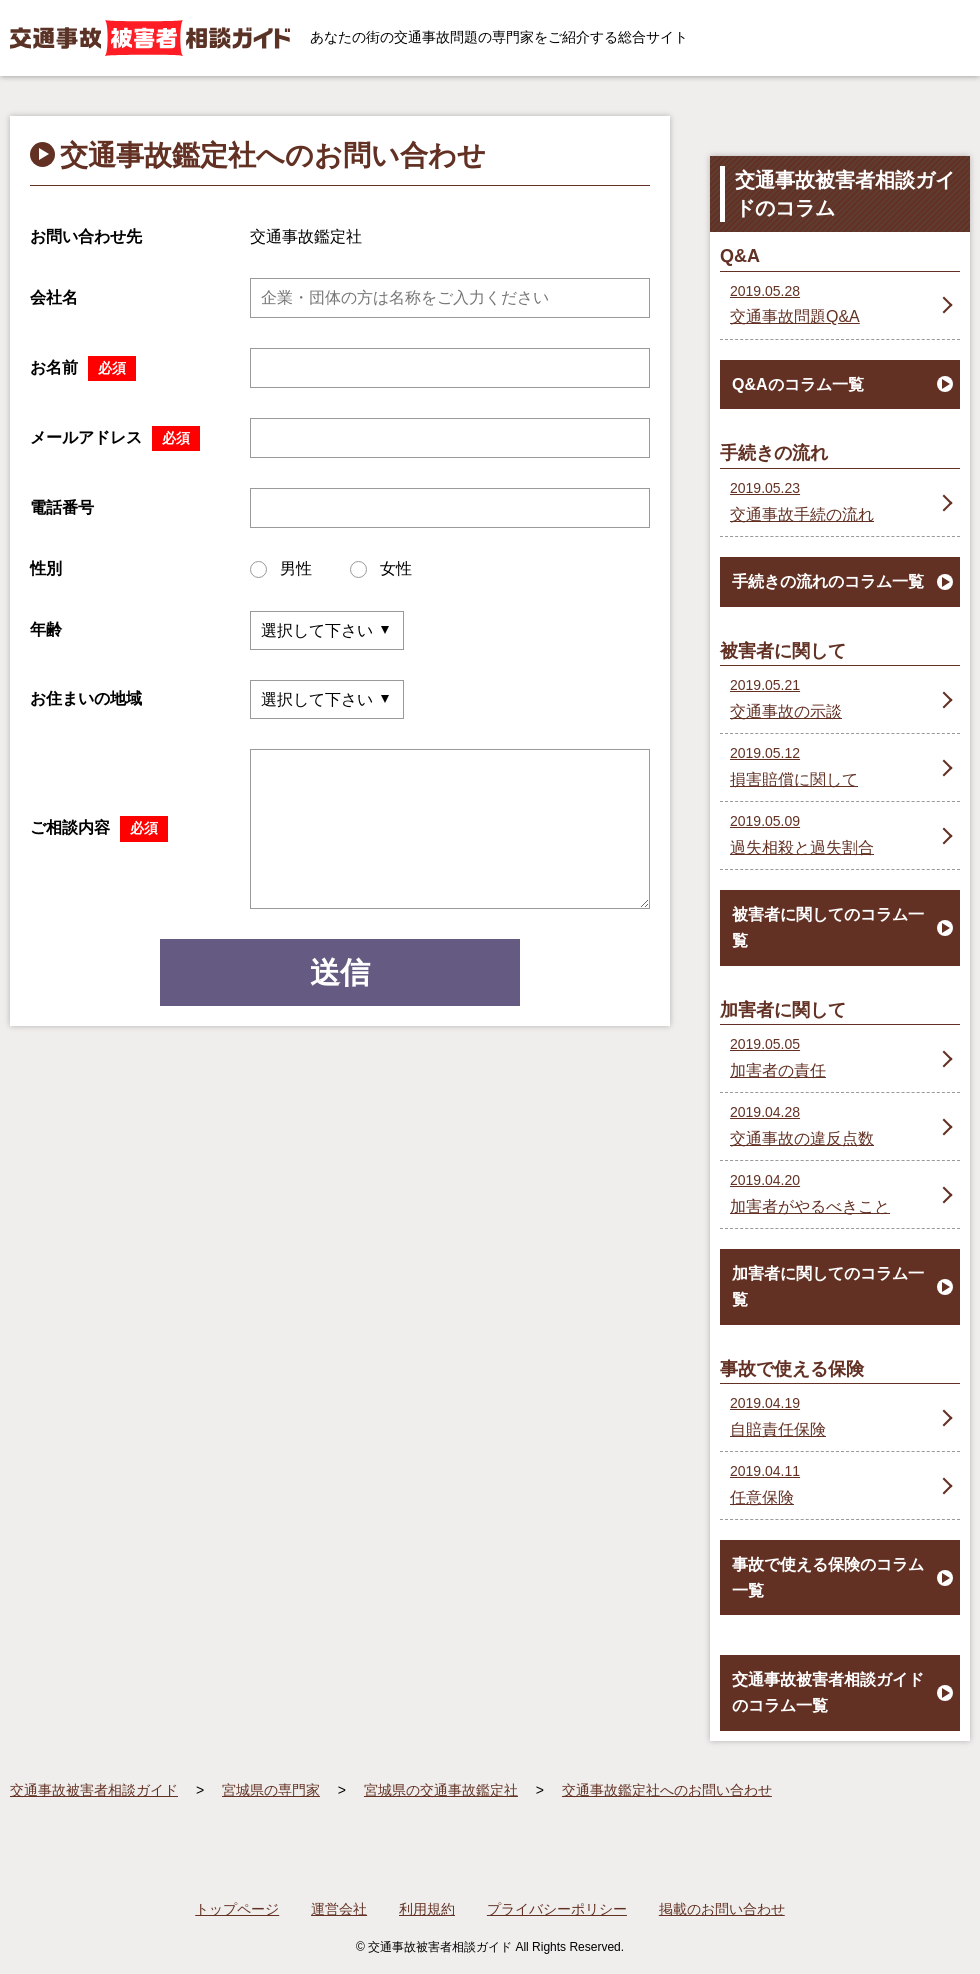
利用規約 (427, 1909)
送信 (340, 972)
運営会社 (339, 1909)
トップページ (237, 1909)
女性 (381, 569)
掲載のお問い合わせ (722, 1909)
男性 (281, 569)
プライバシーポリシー (557, 1909)
